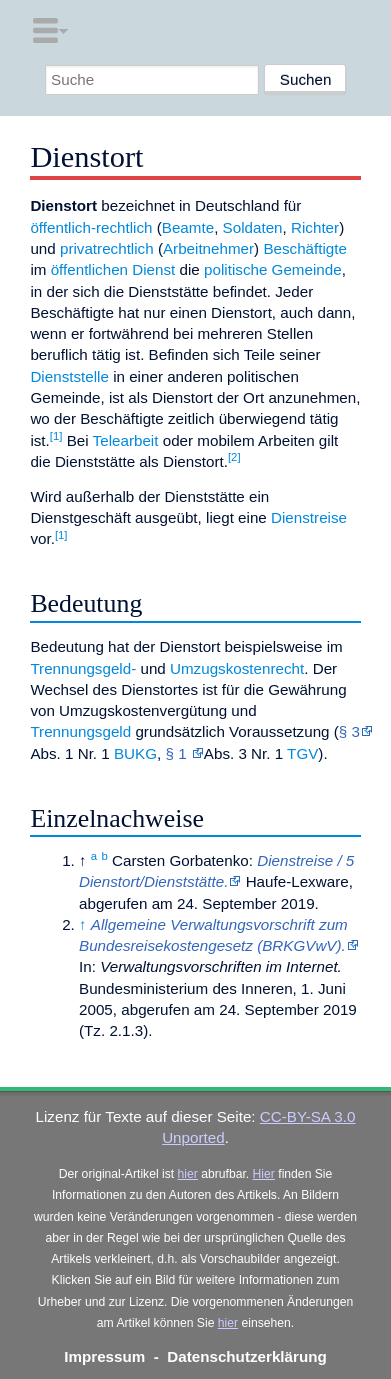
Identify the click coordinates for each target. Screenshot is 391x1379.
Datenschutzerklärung (247, 1356)
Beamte (188, 227)
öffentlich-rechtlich (91, 227)
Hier (264, 1174)
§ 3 (349, 731)
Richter (315, 227)
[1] (56, 436)
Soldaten (253, 227)
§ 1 (177, 753)
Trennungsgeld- (83, 668)
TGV (302, 753)
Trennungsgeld (80, 731)
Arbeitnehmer (208, 248)
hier (188, 1174)
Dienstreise (309, 517)
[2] (234, 457)
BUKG (135, 753)
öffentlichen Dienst (113, 269)
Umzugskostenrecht (237, 668)
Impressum (104, 1356)
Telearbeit (126, 440)
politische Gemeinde (273, 269)
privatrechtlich (107, 248)
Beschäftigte (305, 248)
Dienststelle (69, 376)
